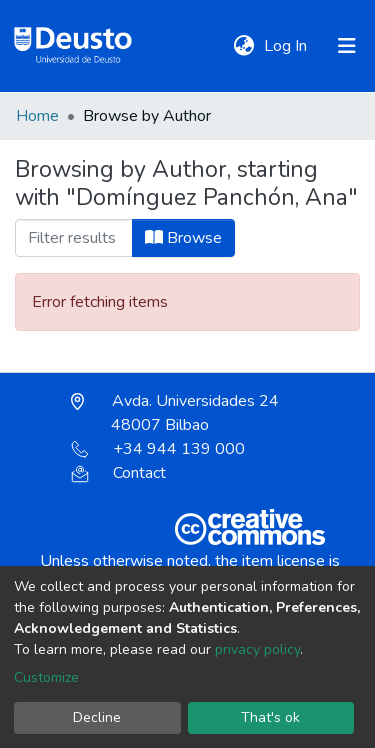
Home (37, 116)
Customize (46, 677)
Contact (118, 473)
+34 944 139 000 (158, 449)
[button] (243, 46)
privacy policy (257, 649)
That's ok (270, 717)
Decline (97, 717)
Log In (287, 46)
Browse (183, 238)
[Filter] (74, 238)
